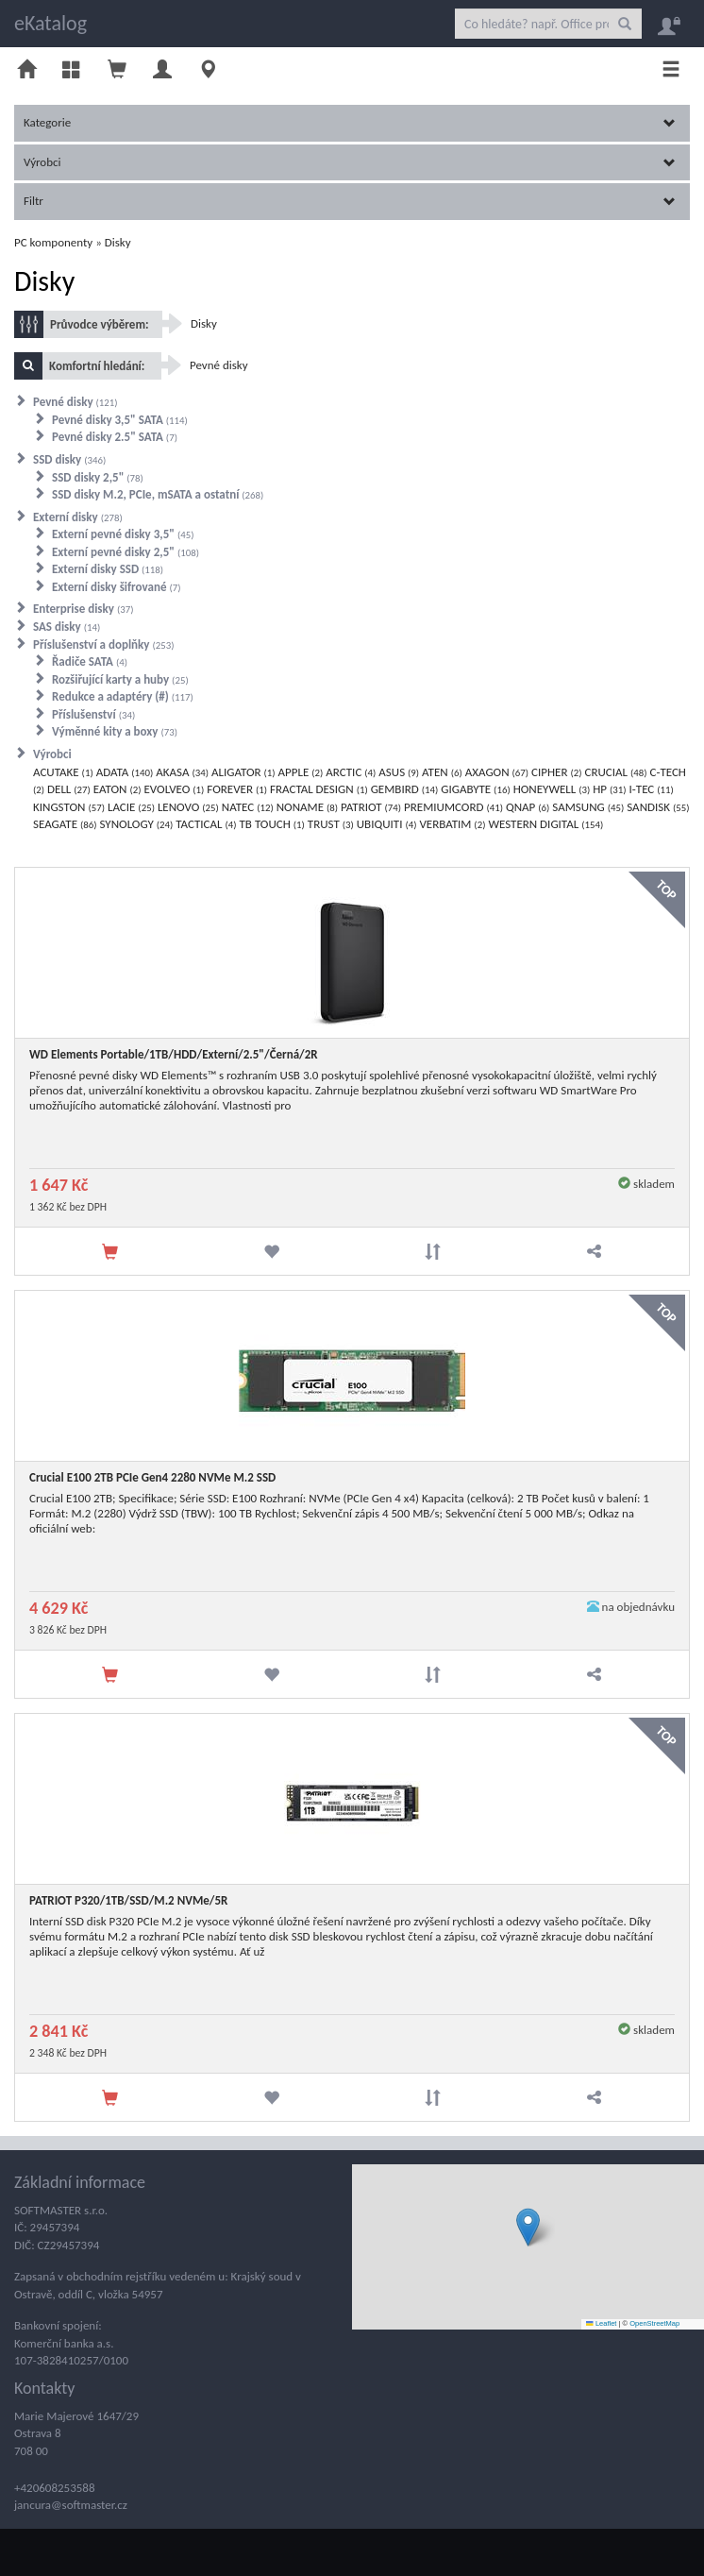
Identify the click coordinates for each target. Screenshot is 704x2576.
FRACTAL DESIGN (319, 789)
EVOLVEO (173, 789)
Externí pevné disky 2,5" (125, 552)
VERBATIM (452, 824)
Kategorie (350, 122)
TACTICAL (206, 824)
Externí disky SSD (107, 569)
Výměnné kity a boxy (114, 731)
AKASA (182, 772)
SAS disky (66, 626)
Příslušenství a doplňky (104, 644)
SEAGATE (65, 824)
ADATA (125, 772)
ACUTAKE (63, 772)
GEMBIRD (405, 789)
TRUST (331, 824)
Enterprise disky (83, 609)
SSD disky (69, 459)
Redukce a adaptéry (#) (122, 696)
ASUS (398, 772)
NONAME (307, 807)
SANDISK (658, 807)
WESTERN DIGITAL (545, 824)
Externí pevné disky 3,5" (122, 534)
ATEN (442, 772)
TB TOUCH (272, 824)
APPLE (301, 772)
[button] (528, 2227)
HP (609, 789)
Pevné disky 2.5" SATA (114, 437)
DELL (69, 789)
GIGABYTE (475, 789)
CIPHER (556, 772)
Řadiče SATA (89, 661)
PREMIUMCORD (453, 807)
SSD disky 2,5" (97, 477)
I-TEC (651, 789)
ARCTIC (351, 772)
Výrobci (350, 162)
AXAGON (496, 772)
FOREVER (237, 789)
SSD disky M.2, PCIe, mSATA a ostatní (157, 494)
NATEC (248, 807)
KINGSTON (69, 807)
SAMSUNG (588, 807)
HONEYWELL (552, 789)
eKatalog (50, 23)
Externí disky (78, 517)
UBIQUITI (387, 824)
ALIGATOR (243, 772)
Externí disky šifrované (116, 587)
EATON (117, 789)
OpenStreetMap (654, 2323)
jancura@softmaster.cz (70, 2505)
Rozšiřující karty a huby (120, 679)
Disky (118, 242)
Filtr (350, 201)
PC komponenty (53, 242)
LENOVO (188, 807)
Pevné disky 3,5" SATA (120, 420)
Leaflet (601, 2323)
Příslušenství (93, 714)
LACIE (131, 807)
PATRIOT (371, 807)
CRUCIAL (615, 772)
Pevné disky (75, 402)
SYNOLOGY (136, 824)
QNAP (527, 807)
